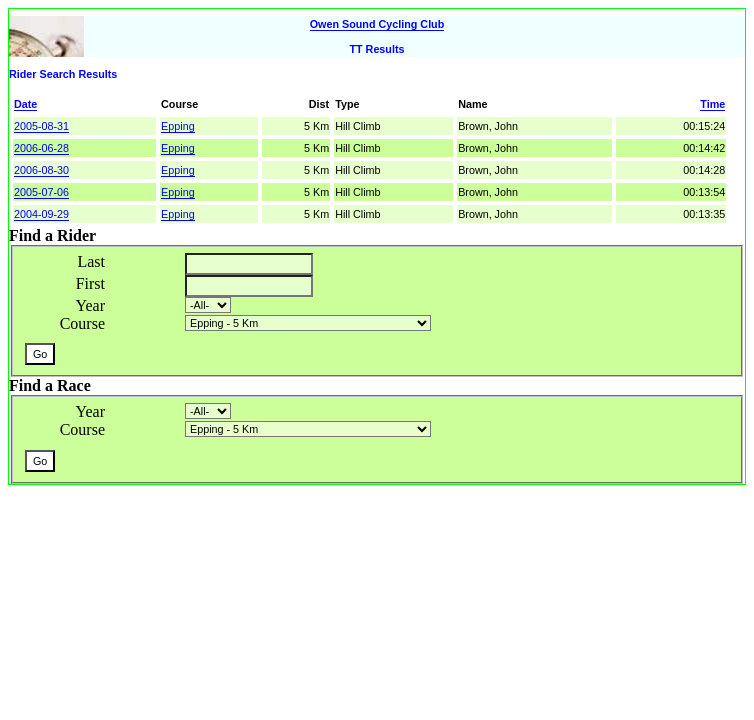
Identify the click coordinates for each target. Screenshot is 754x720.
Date (25, 104)
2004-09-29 (41, 214)
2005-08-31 (41, 126)
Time (712, 104)
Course (82, 323)
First (90, 283)
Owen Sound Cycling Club (377, 24)
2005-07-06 (41, 192)
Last (91, 261)
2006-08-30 (41, 170)
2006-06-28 (41, 148)
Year (90, 305)
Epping (178, 126)
